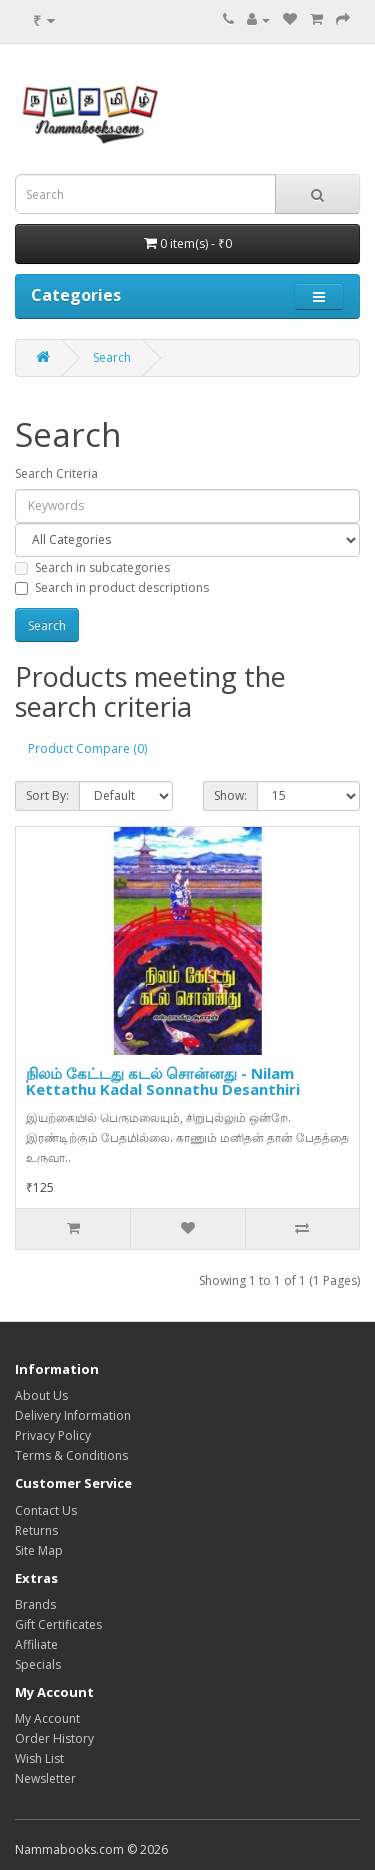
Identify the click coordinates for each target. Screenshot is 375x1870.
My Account (47, 1718)
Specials (38, 1664)
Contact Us (46, 1510)
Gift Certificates (58, 1624)
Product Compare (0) (87, 748)
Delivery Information (73, 1415)
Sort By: (47, 795)
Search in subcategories (92, 567)
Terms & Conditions (71, 1455)
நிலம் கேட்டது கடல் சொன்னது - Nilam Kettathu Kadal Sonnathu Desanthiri (163, 1081)
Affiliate (36, 1644)
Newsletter (45, 1778)
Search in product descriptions (112, 587)
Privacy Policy (53, 1435)
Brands (35, 1604)
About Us (41, 1395)
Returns (36, 1530)
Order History (54, 1738)
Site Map (39, 1550)
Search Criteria (56, 473)
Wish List (39, 1758)
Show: (230, 795)
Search (112, 357)
